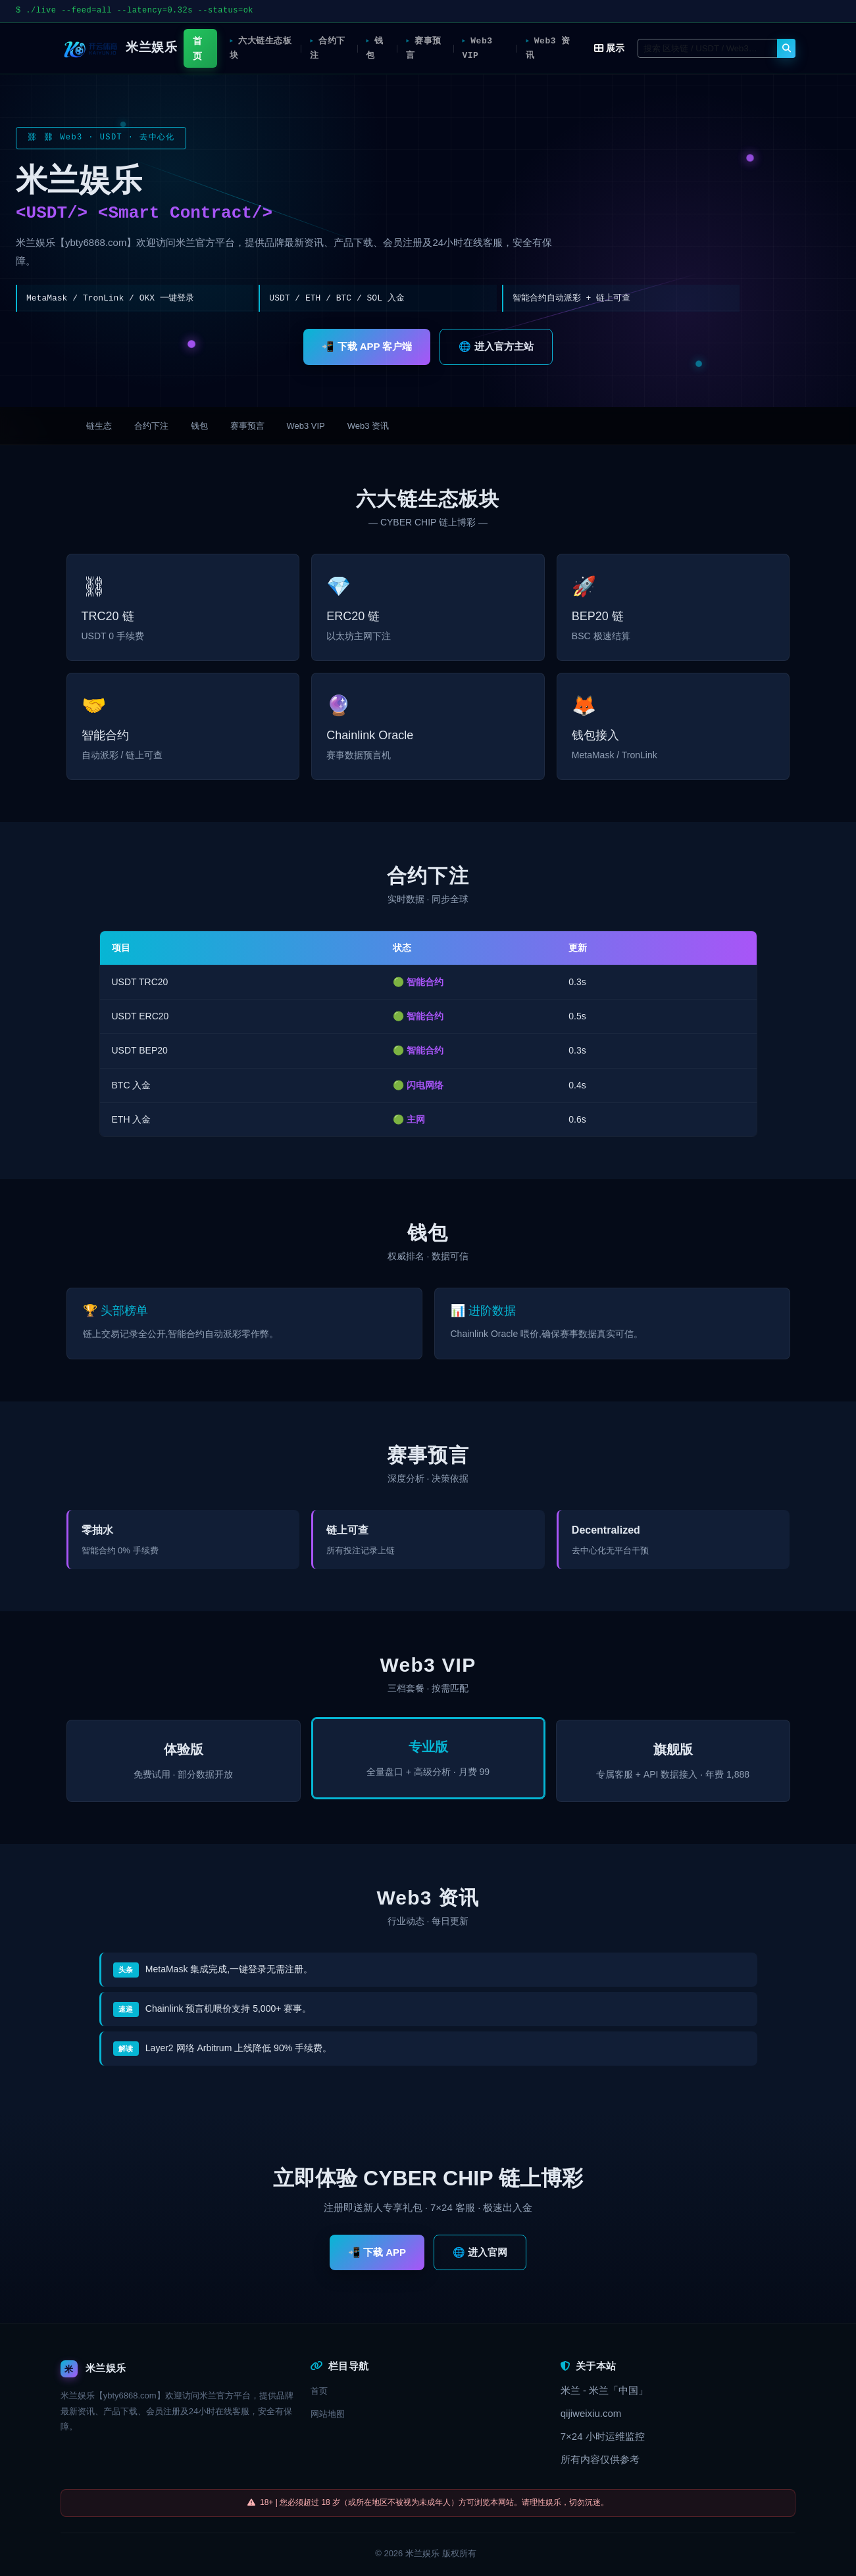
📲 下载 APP (377, 2252)
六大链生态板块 (254, 48)
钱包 (374, 48)
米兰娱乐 (422, 2553)
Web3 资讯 (541, 48)
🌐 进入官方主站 (496, 346)
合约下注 (325, 48)
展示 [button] (609, 48)
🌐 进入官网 (480, 2252)
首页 (195, 48)
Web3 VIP (477, 48)
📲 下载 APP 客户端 (367, 346)
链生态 (99, 426)
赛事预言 (423, 48)
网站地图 (328, 2414)
